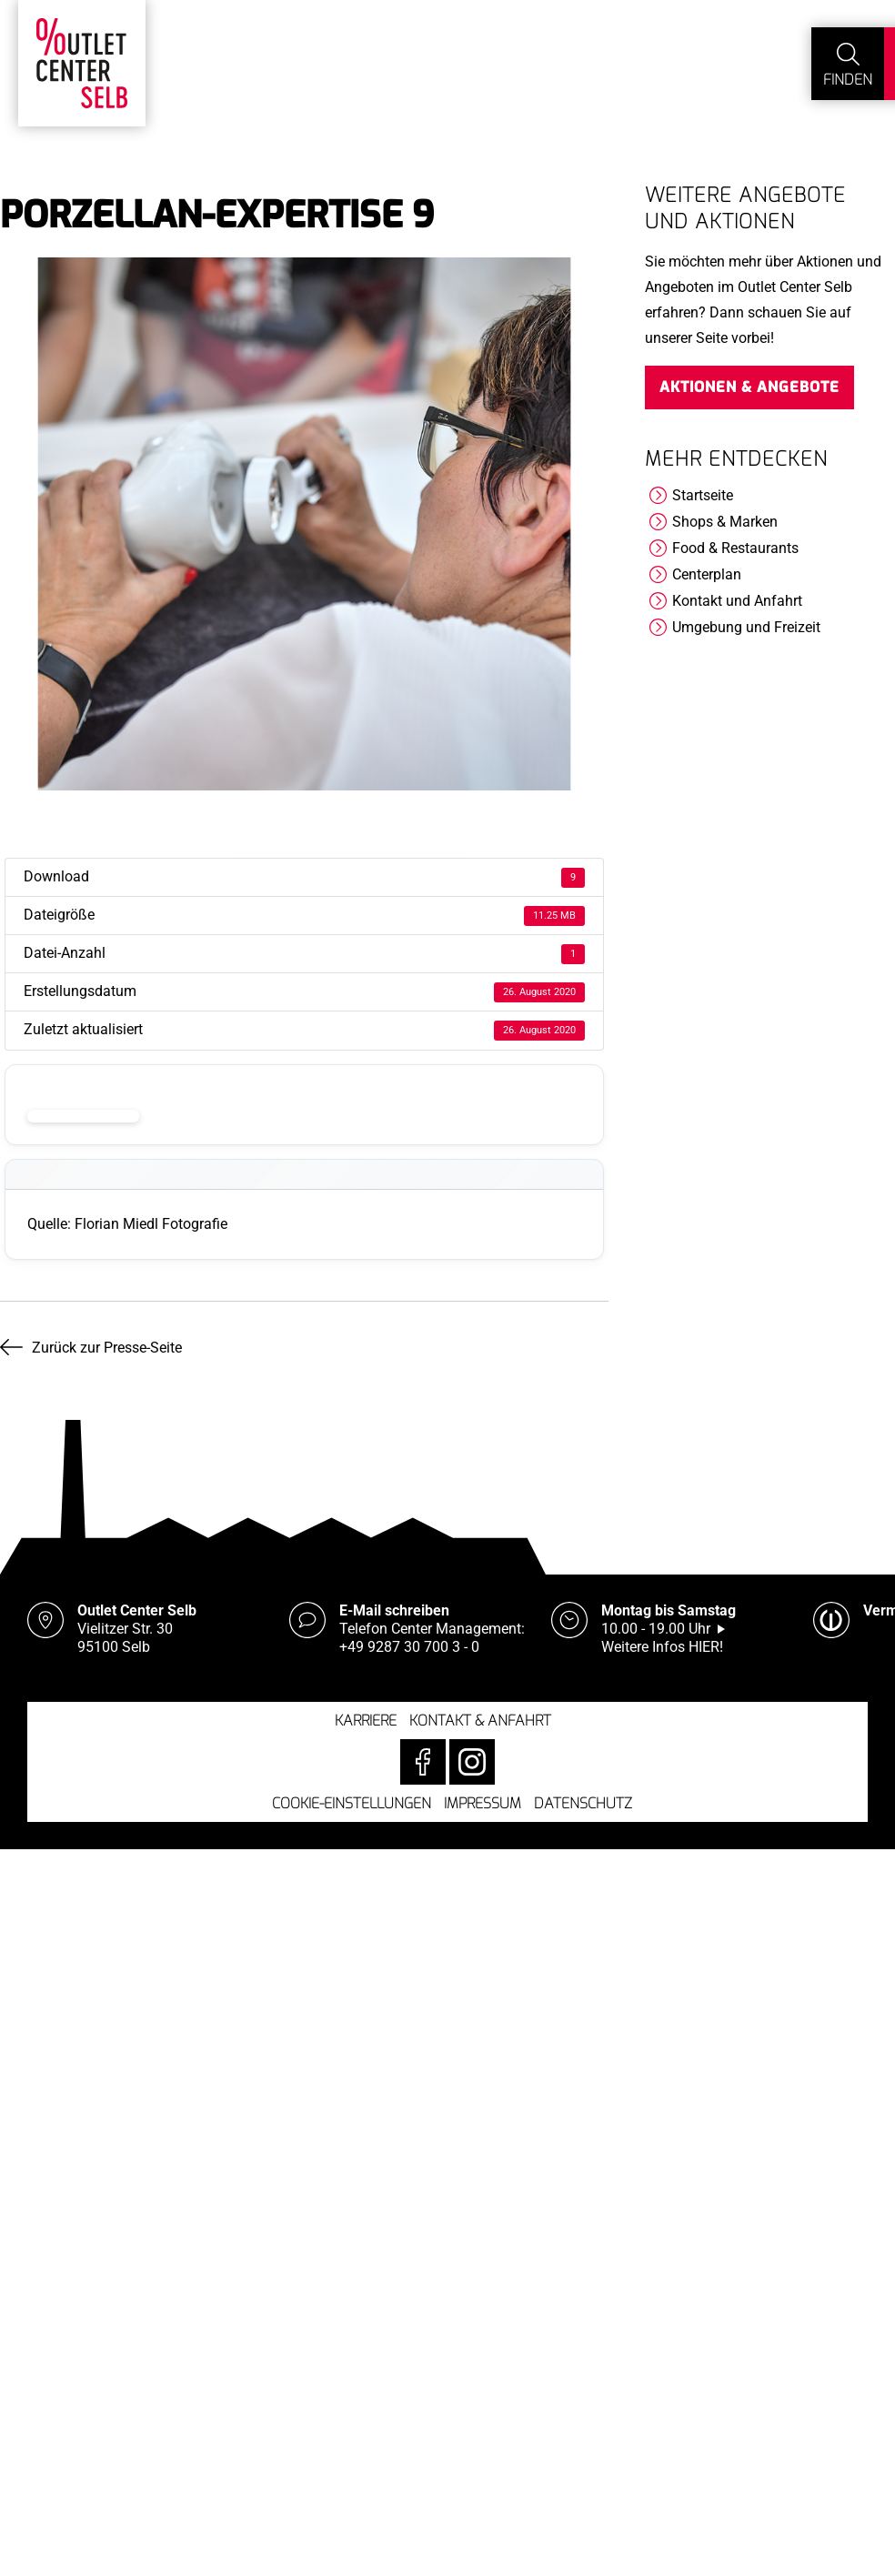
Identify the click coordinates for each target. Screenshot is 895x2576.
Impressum (482, 1803)
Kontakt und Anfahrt (737, 600)
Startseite (702, 495)
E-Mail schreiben (394, 1610)
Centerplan (706, 574)
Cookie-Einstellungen (351, 1803)
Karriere (366, 1720)
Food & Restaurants (735, 548)
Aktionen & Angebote (749, 387)
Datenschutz (583, 1803)
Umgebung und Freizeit (746, 627)
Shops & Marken (725, 521)
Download (83, 1116)
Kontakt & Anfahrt (480, 1720)
